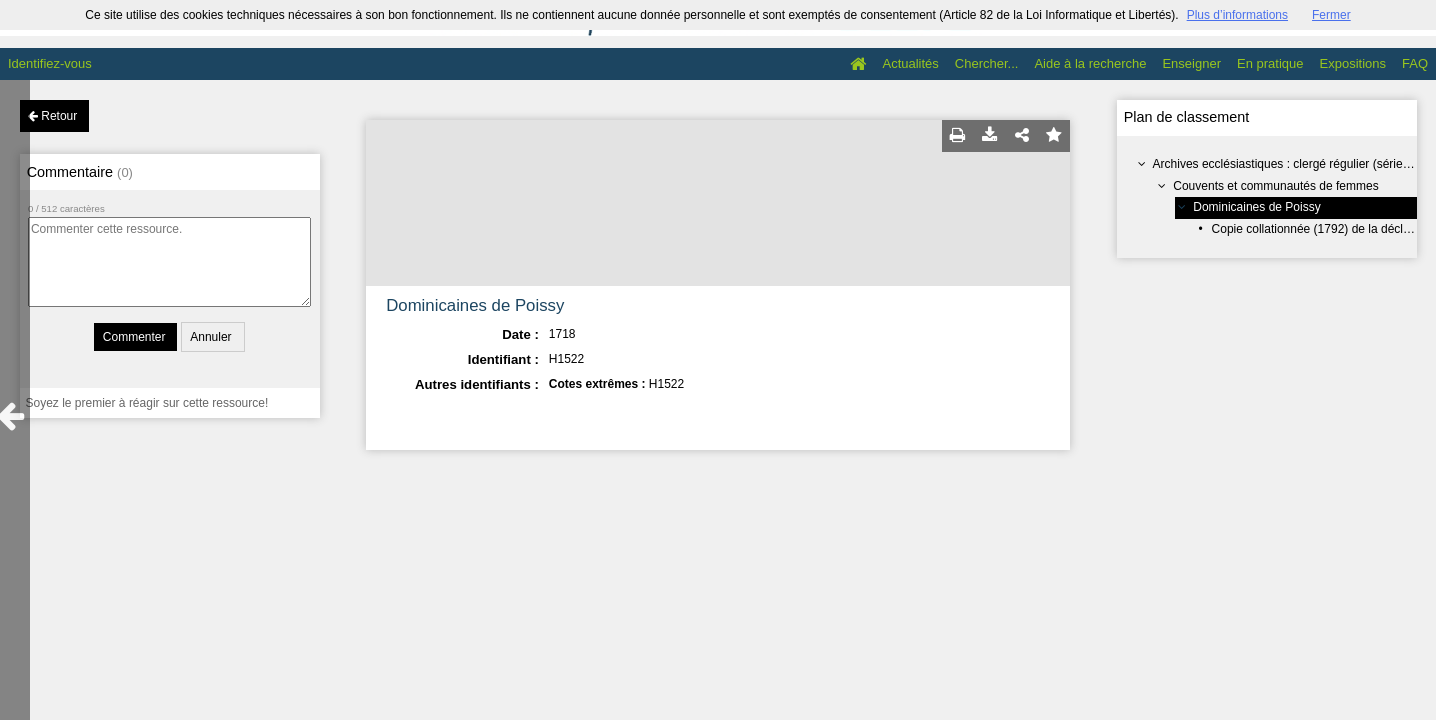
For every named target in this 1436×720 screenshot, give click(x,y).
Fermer (1331, 15)
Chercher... (987, 63)
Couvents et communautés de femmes (1275, 186)
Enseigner (1191, 63)
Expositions (1353, 63)
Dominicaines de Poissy (1256, 207)
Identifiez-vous (50, 63)
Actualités (910, 63)
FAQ (1415, 63)
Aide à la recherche (1090, 63)
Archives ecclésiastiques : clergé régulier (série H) (1286, 164)
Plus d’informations (1237, 15)
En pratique (1270, 63)
